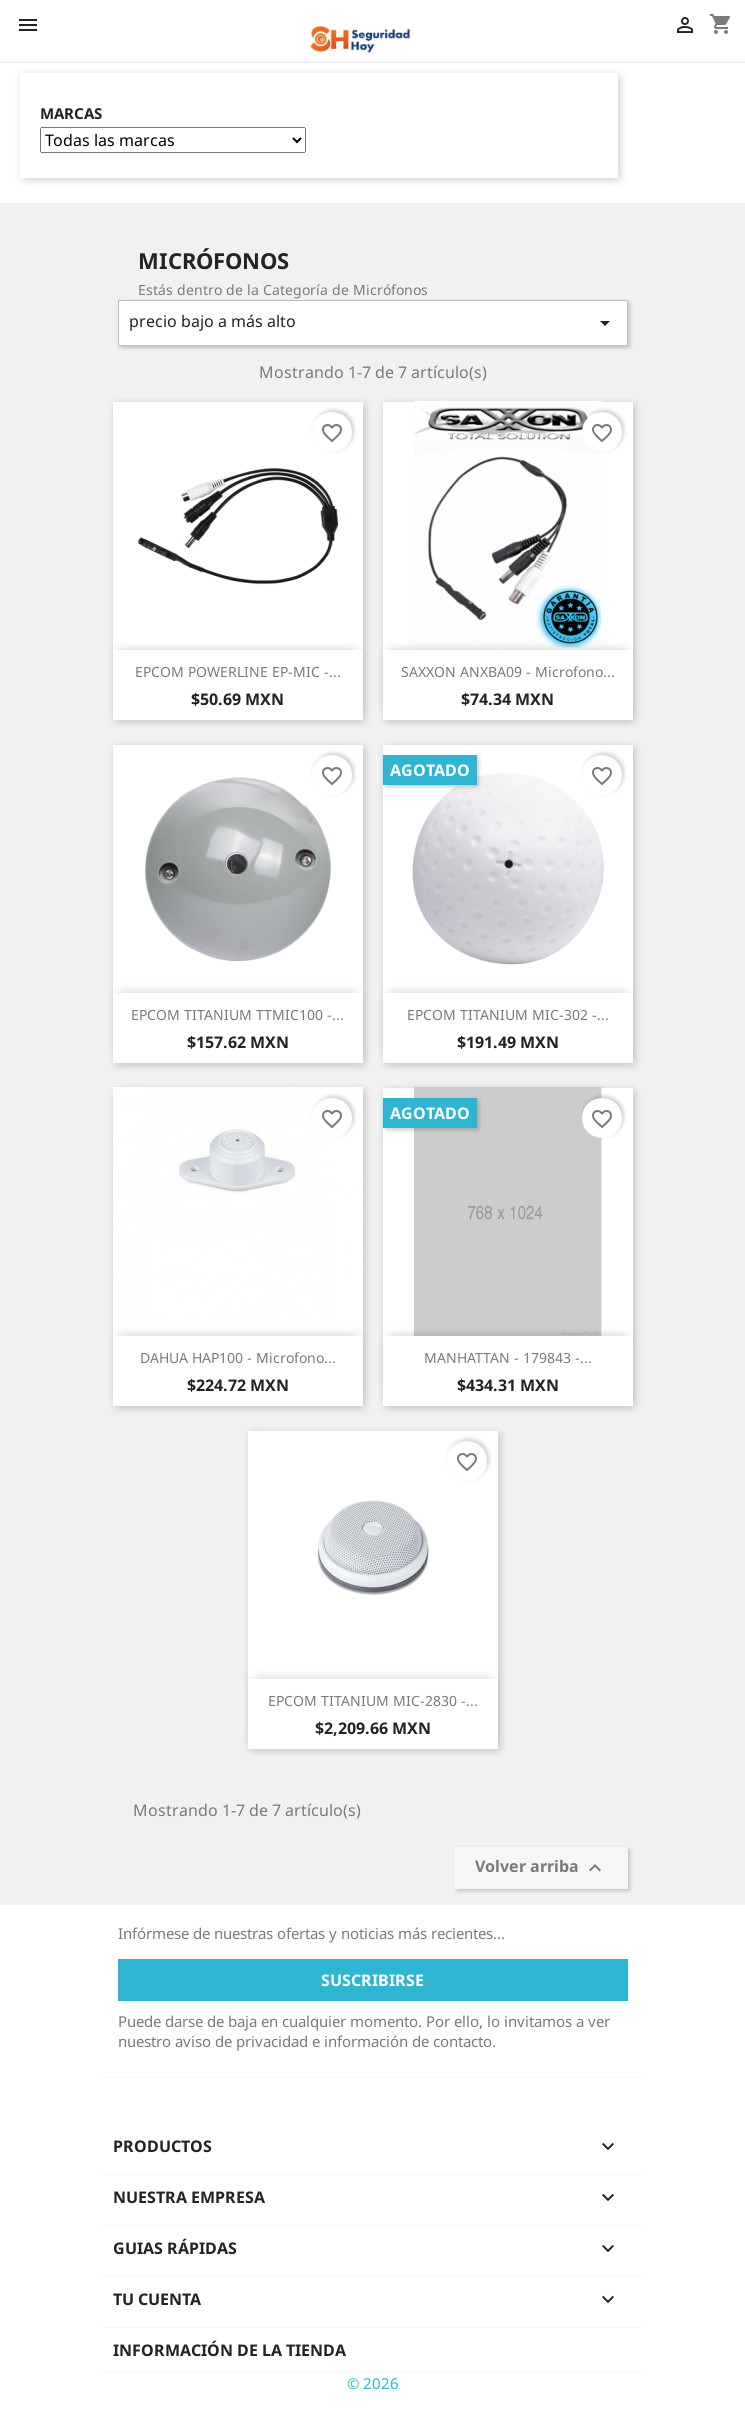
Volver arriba (541, 1867)
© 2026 (373, 2383)
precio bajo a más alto (373, 322)
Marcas (71, 113)
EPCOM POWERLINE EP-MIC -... (238, 671)
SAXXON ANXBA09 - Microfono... (508, 671)
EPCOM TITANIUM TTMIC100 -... (237, 1014)
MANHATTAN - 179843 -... (508, 1357)
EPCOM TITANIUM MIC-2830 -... (373, 1700)
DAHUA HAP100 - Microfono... (238, 1357)
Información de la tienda (229, 2350)
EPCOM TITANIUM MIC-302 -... (508, 1014)
